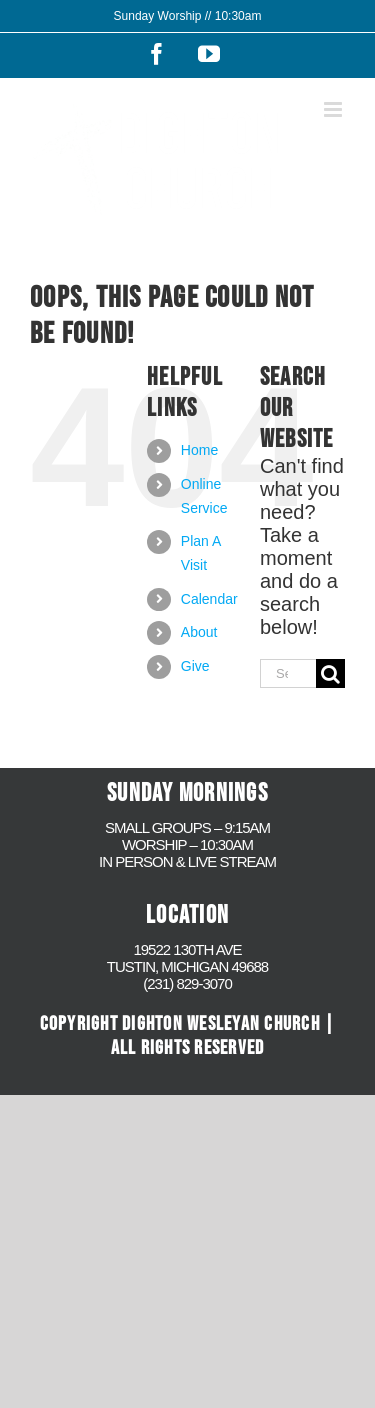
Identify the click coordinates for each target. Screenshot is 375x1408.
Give (195, 666)
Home (199, 450)
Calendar (209, 599)
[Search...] (288, 673)
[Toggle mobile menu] (334, 109)
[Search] (330, 673)
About (199, 632)
